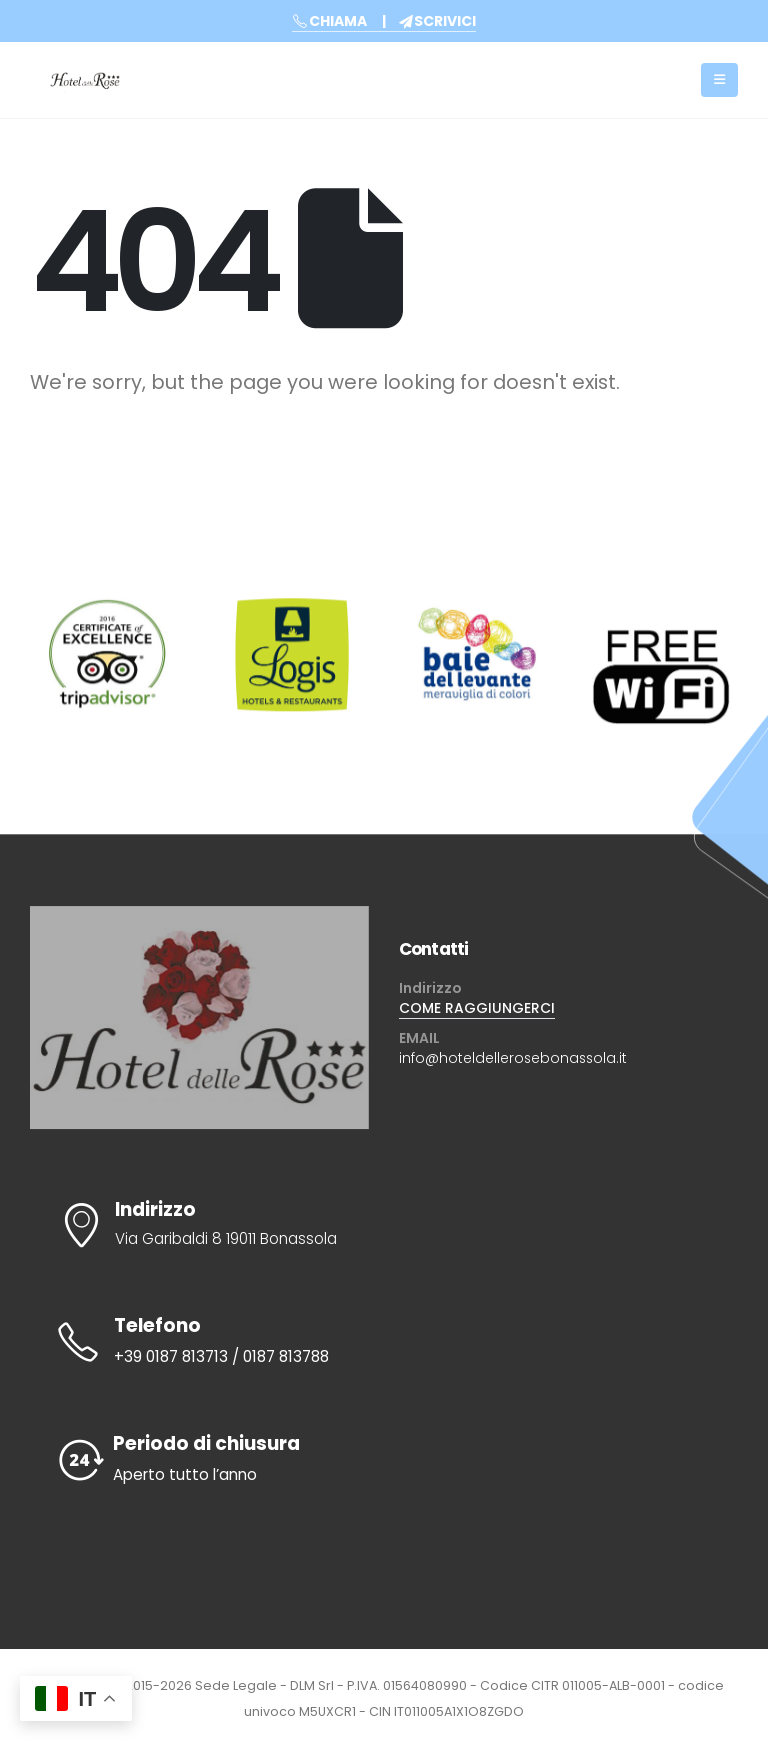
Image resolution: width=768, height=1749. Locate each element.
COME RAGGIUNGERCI (477, 1008)
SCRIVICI (437, 21)
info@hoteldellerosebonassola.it (513, 1058)
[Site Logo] (85, 79)
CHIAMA (329, 21)
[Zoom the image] (107, 613)
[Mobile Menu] (719, 80)
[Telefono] (384, 1342)
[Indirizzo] (384, 1225)
